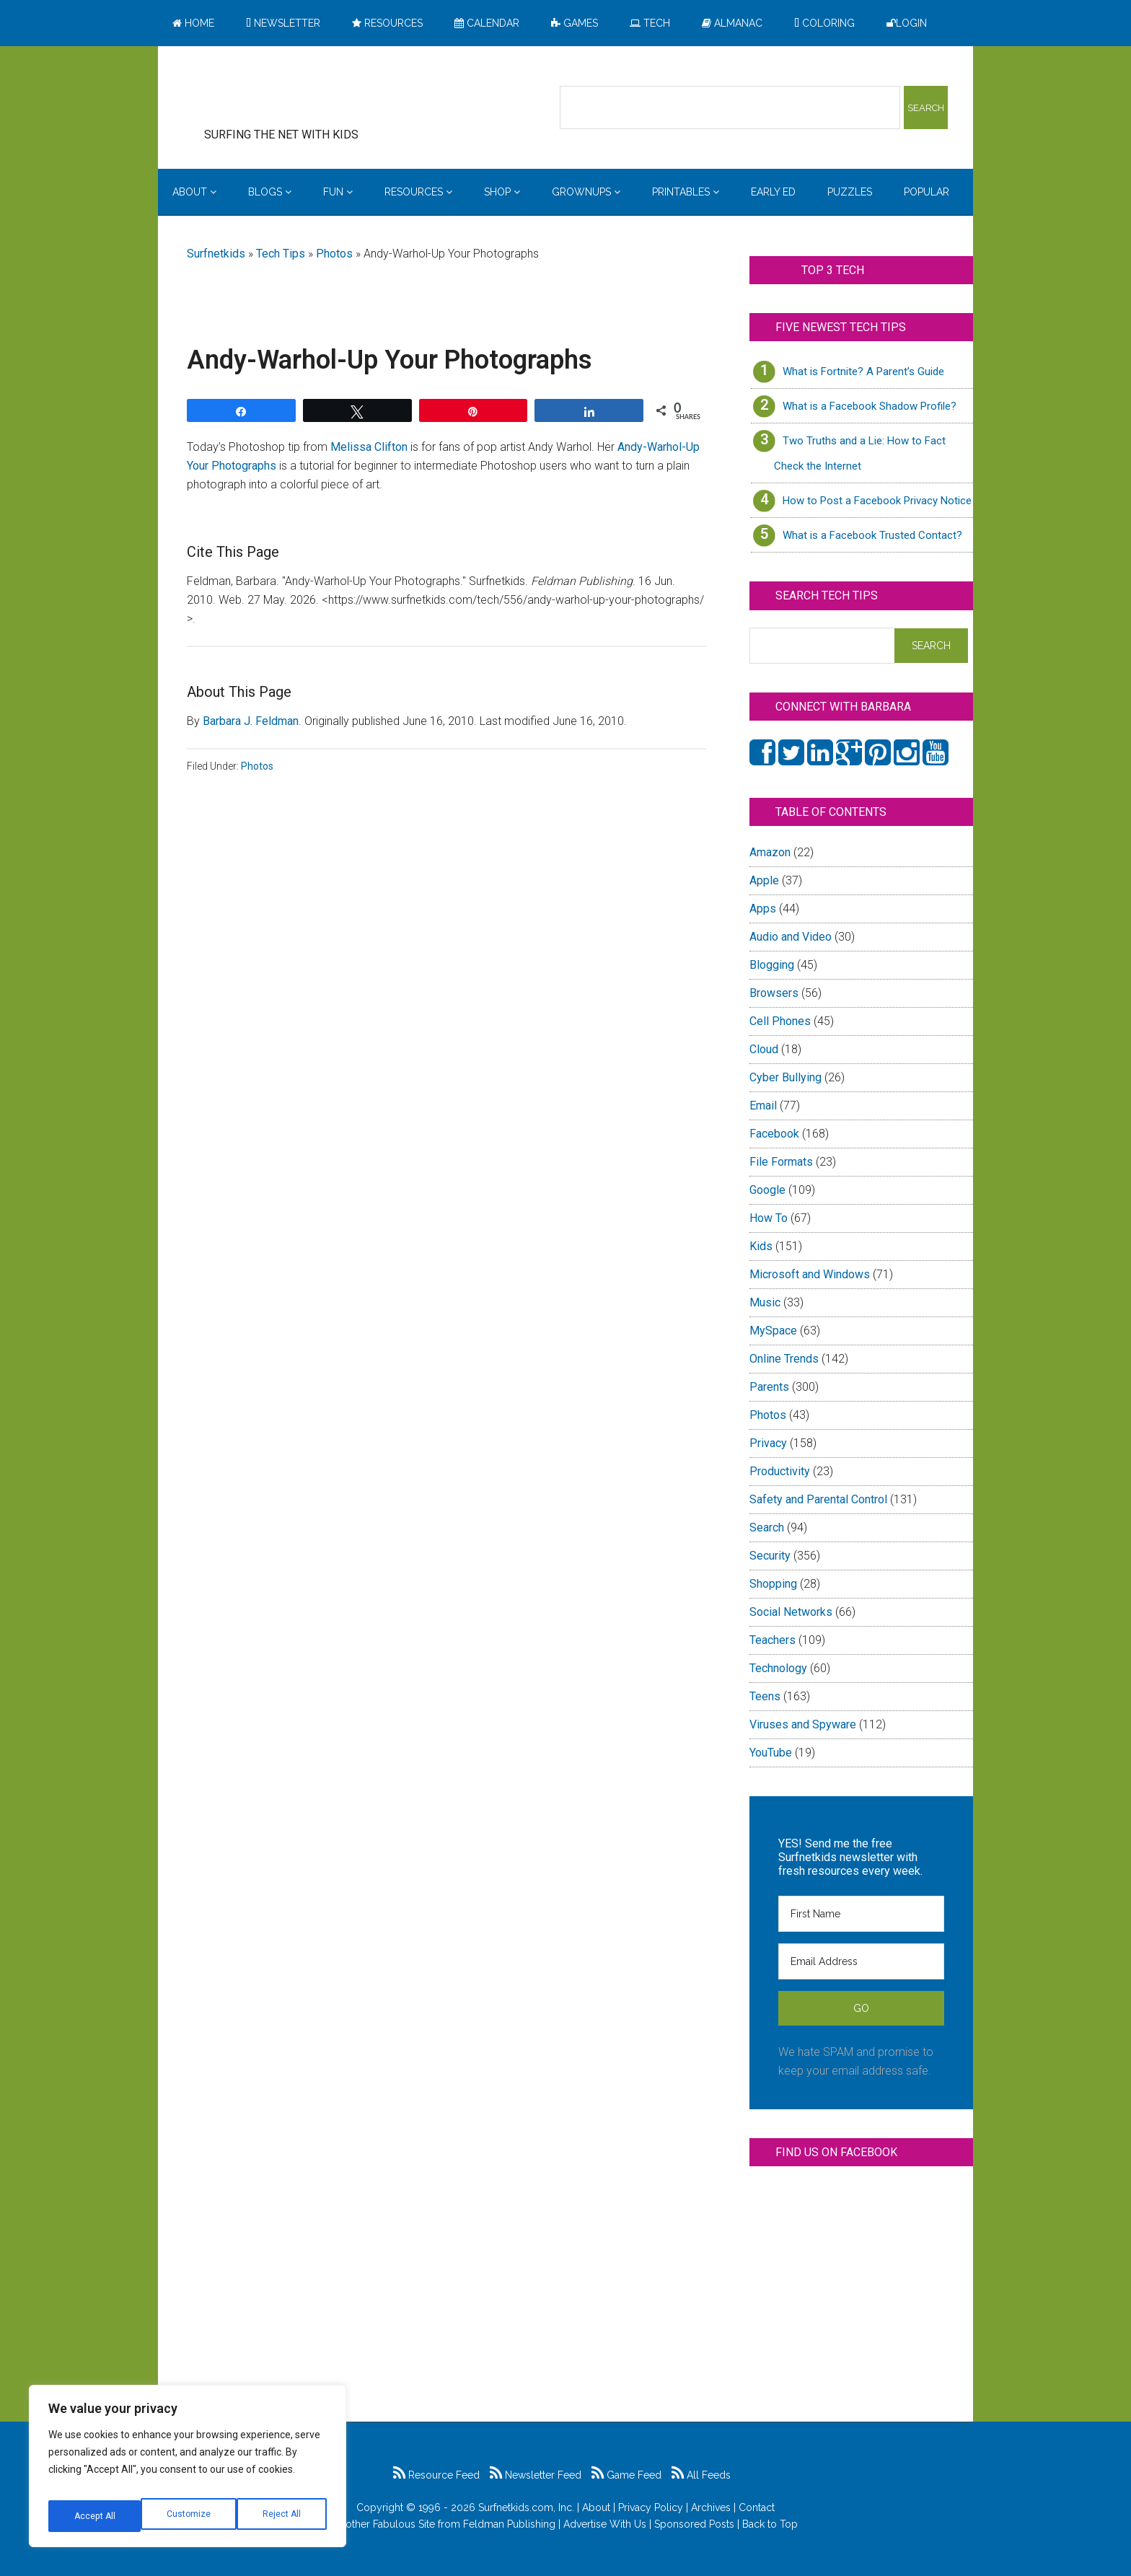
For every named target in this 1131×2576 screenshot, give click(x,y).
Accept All (282, 2516)
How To (768, 1218)
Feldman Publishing (509, 2524)
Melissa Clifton (369, 447)
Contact (757, 2507)
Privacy (768, 1443)
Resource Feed (436, 2475)
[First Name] (861, 1914)
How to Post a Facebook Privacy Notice (877, 500)
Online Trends (784, 1359)
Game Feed (626, 2475)
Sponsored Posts (694, 2524)
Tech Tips (280, 253)
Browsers (773, 993)
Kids (761, 1246)
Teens (764, 1696)
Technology (778, 1668)
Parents (769, 1387)
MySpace (773, 1330)
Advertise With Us (604, 2524)
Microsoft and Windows (809, 1274)
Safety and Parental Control (818, 1499)
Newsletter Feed (535, 2475)
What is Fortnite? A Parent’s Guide (863, 371)
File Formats (781, 1162)
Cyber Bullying (785, 1077)
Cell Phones (780, 1021)
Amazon (770, 852)
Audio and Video (790, 937)
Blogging (771, 965)
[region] (187, 2471)
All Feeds (701, 2475)
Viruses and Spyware (802, 1724)
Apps (762, 908)
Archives (711, 2507)
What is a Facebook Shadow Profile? (869, 406)
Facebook (774, 1133)
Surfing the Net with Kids (304, 93)
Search (766, 1527)
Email (763, 1105)
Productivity (779, 1471)
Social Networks (790, 1612)
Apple (764, 880)
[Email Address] (861, 1961)
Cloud (763, 1049)
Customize (95, 2516)
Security (770, 1555)
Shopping (773, 1584)
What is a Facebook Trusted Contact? (872, 535)
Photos (334, 253)
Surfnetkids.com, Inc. (526, 2507)
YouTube (770, 1752)
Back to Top (770, 2524)
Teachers (772, 1640)
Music (764, 1302)
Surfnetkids (216, 253)
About (596, 2507)
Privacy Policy (650, 2507)
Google (767, 1190)
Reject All (189, 2516)
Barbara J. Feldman (251, 721)
